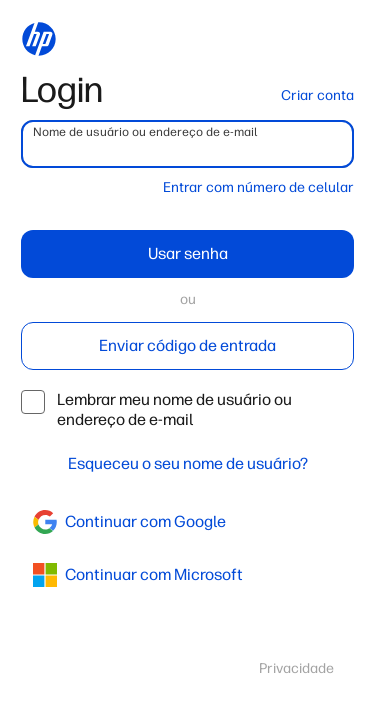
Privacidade (296, 668)
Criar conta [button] (317, 95)
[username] (187, 144)
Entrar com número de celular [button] (258, 187)
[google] (187, 522)
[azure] (187, 575)
